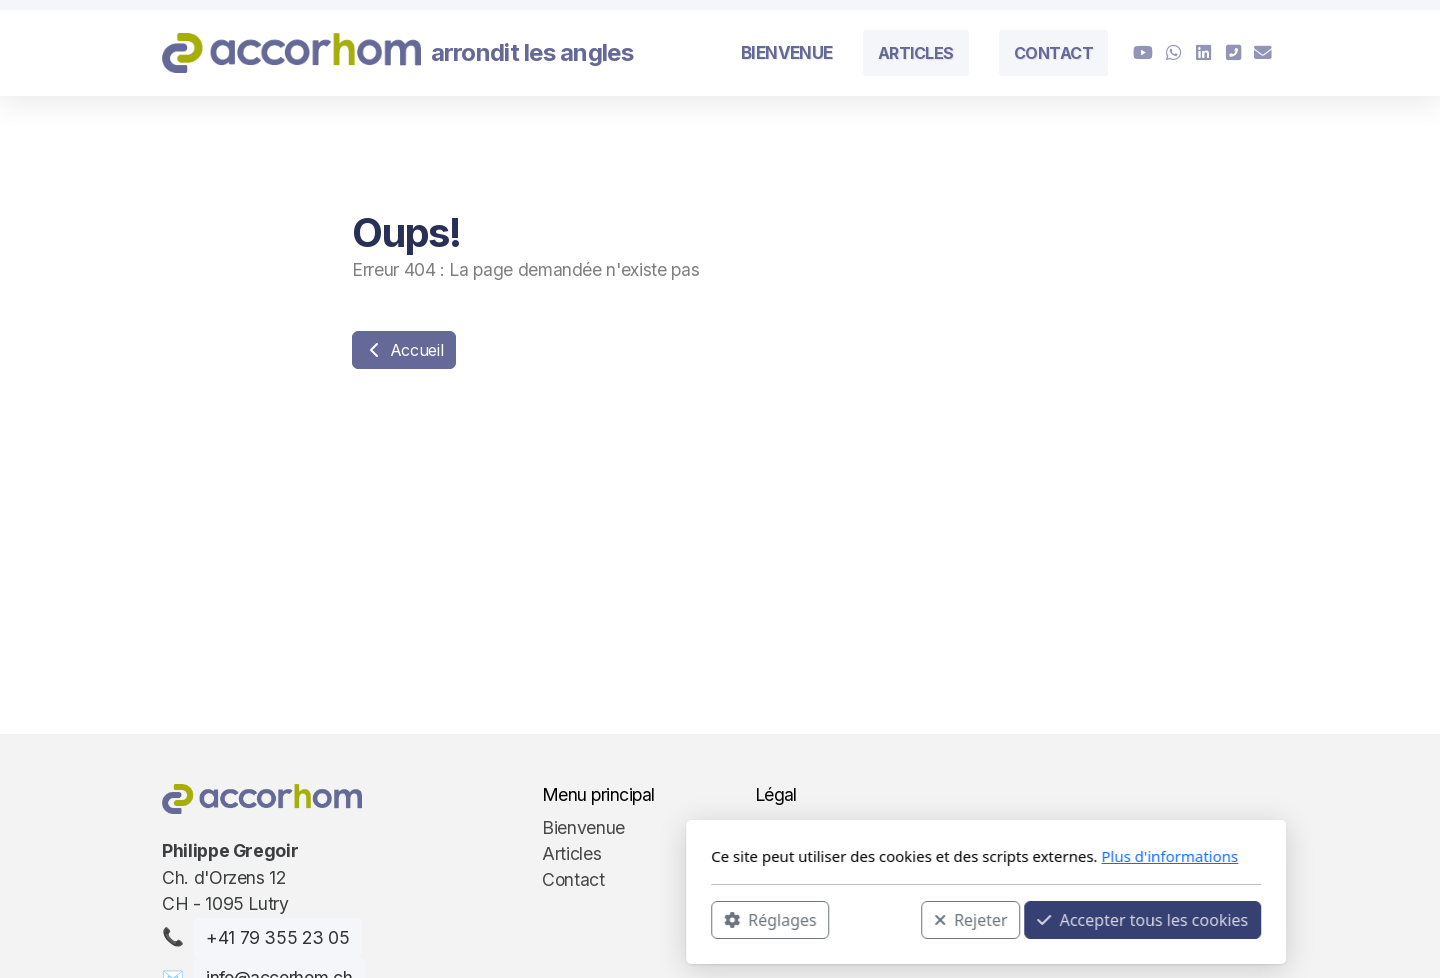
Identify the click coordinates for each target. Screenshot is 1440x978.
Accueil (404, 350)
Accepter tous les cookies (876, 919)
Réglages (504, 919)
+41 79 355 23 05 (277, 937)
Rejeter (705, 919)
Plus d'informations (903, 856)
